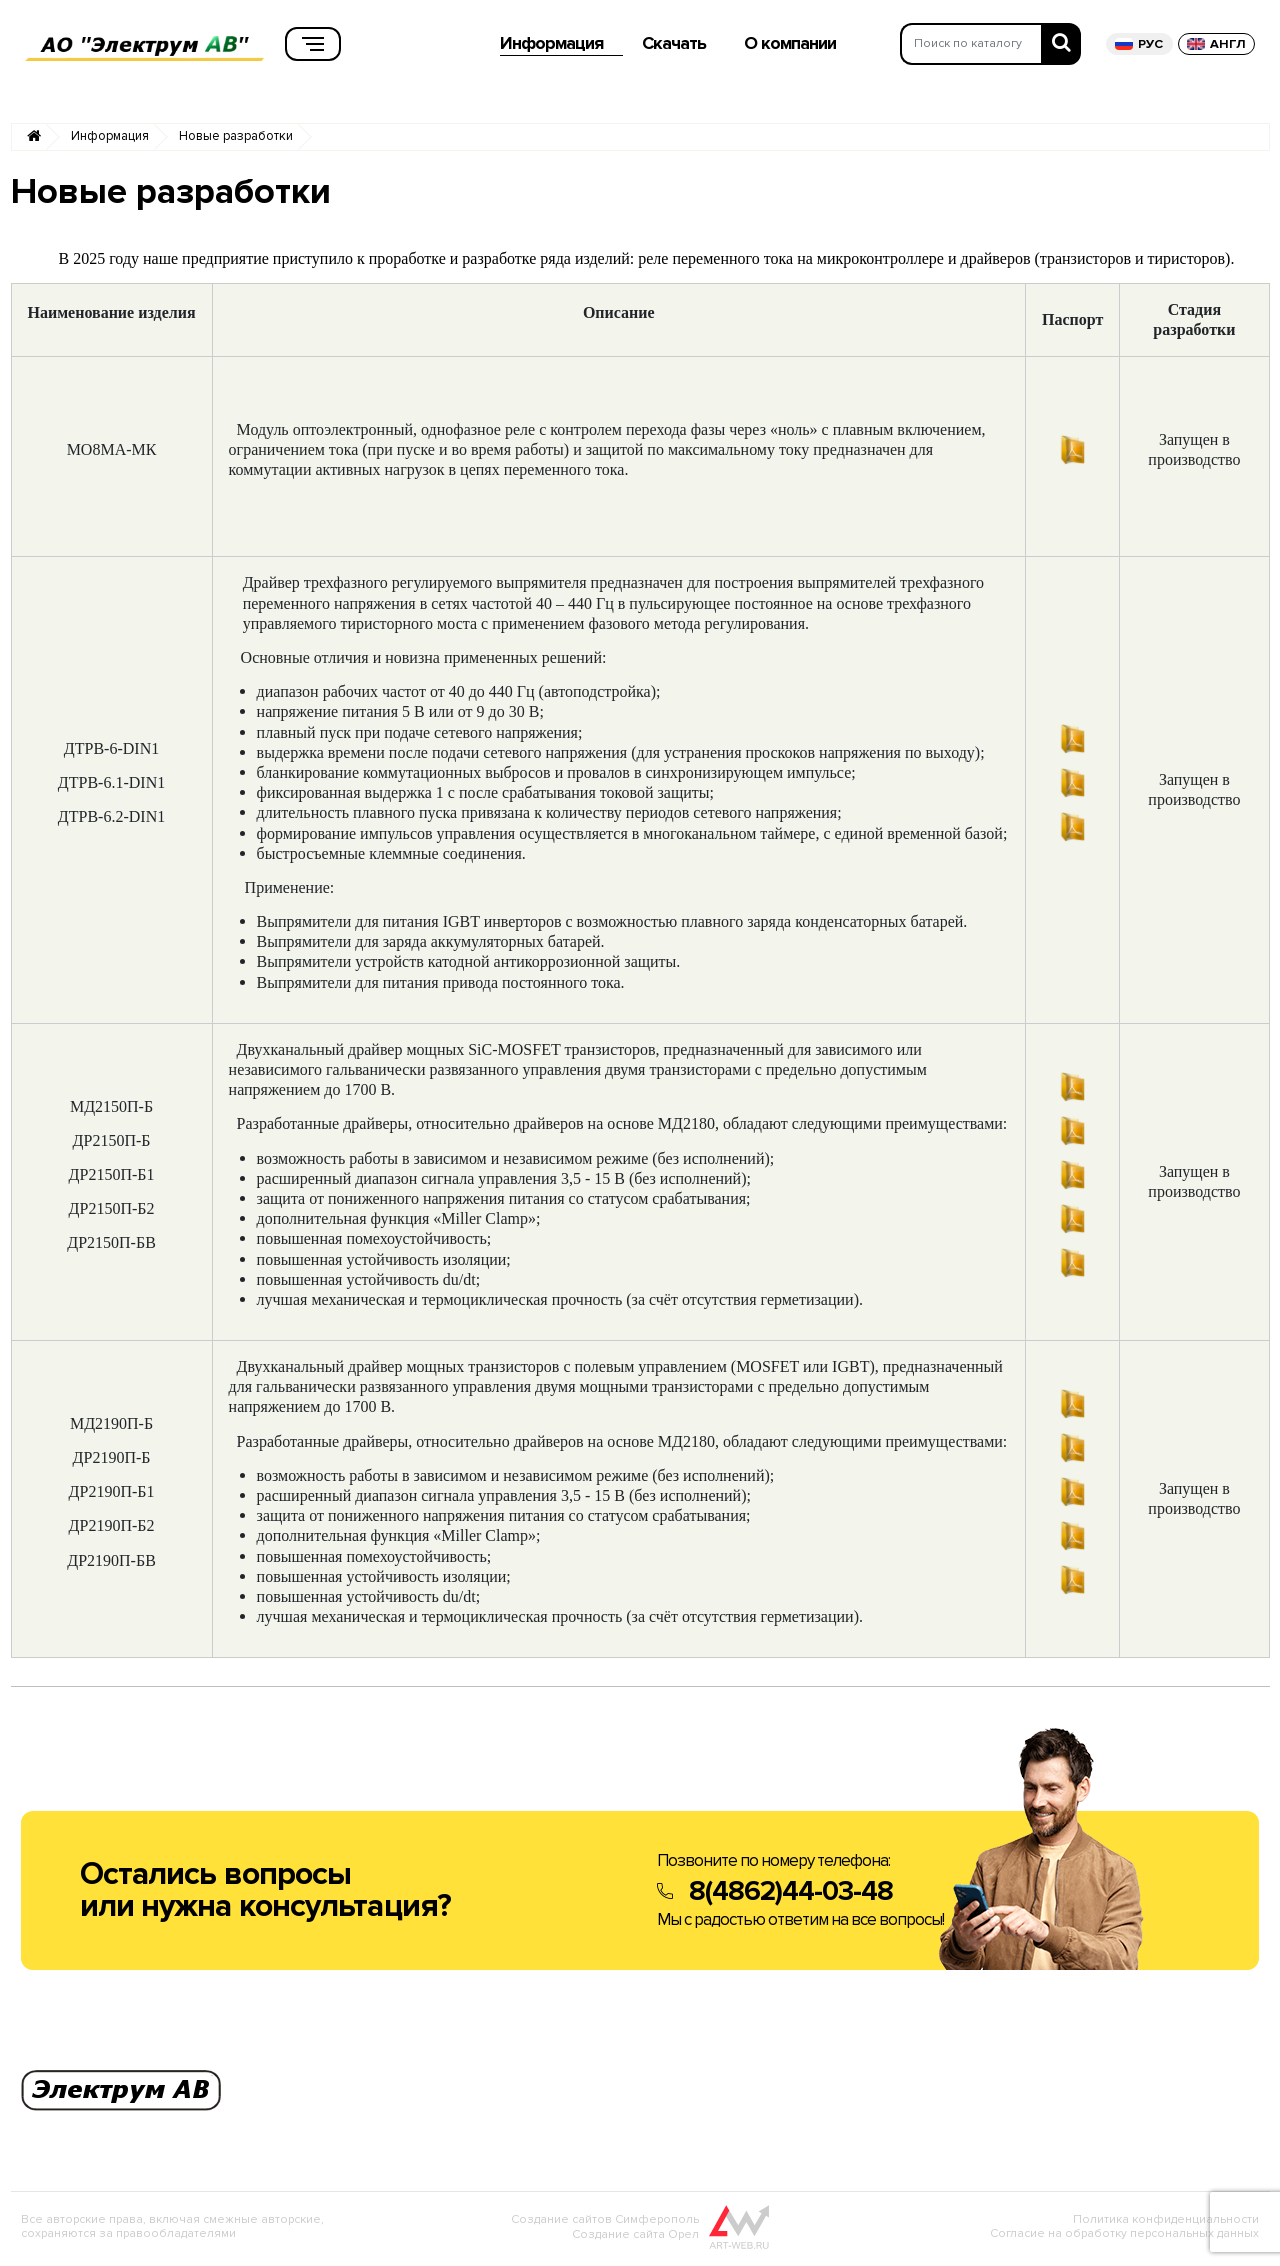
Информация (110, 140)
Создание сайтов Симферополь (605, 2223)
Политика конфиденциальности (1166, 2223)
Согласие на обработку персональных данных (1124, 2237)
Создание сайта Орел (635, 2238)
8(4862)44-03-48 (791, 1895)
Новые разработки (236, 140)
